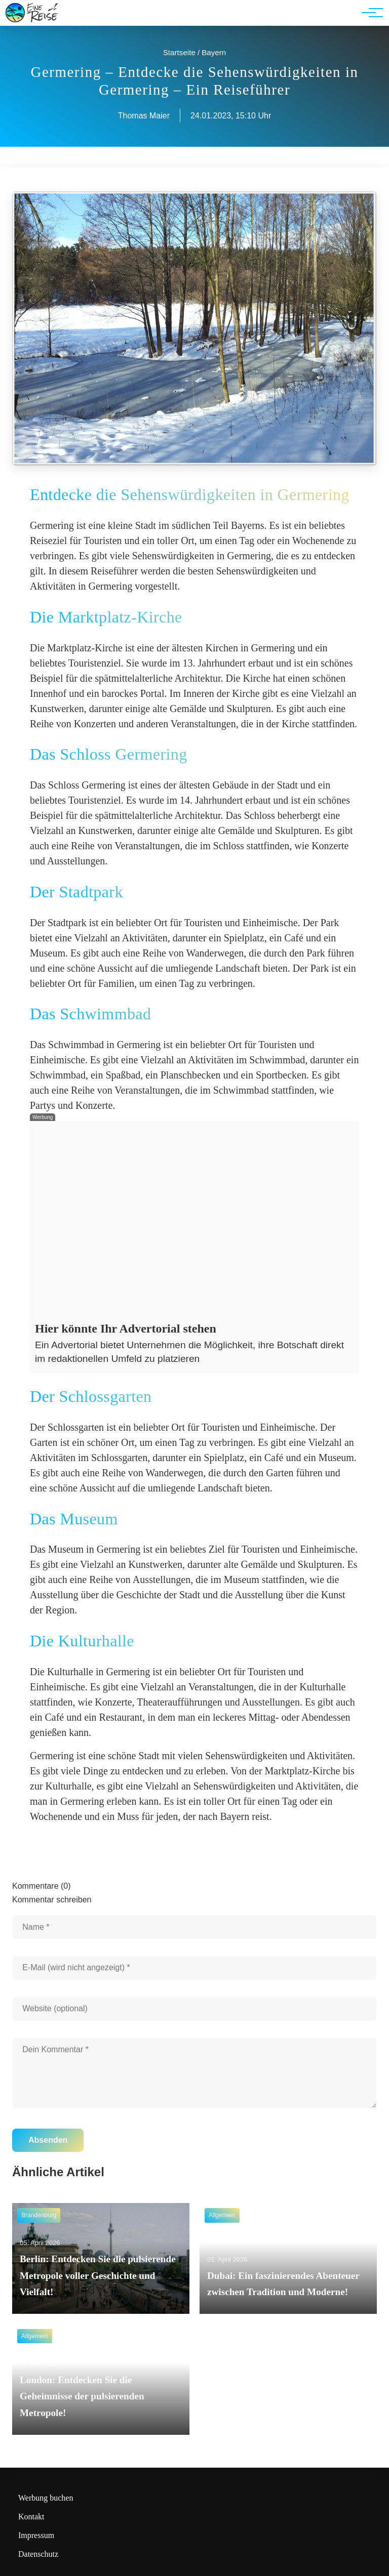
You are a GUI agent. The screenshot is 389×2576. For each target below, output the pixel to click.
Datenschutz (38, 2554)
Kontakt (31, 2516)
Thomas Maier (144, 115)
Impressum (36, 2535)
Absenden (47, 2140)
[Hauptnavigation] (369, 12)
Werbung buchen (45, 2498)
